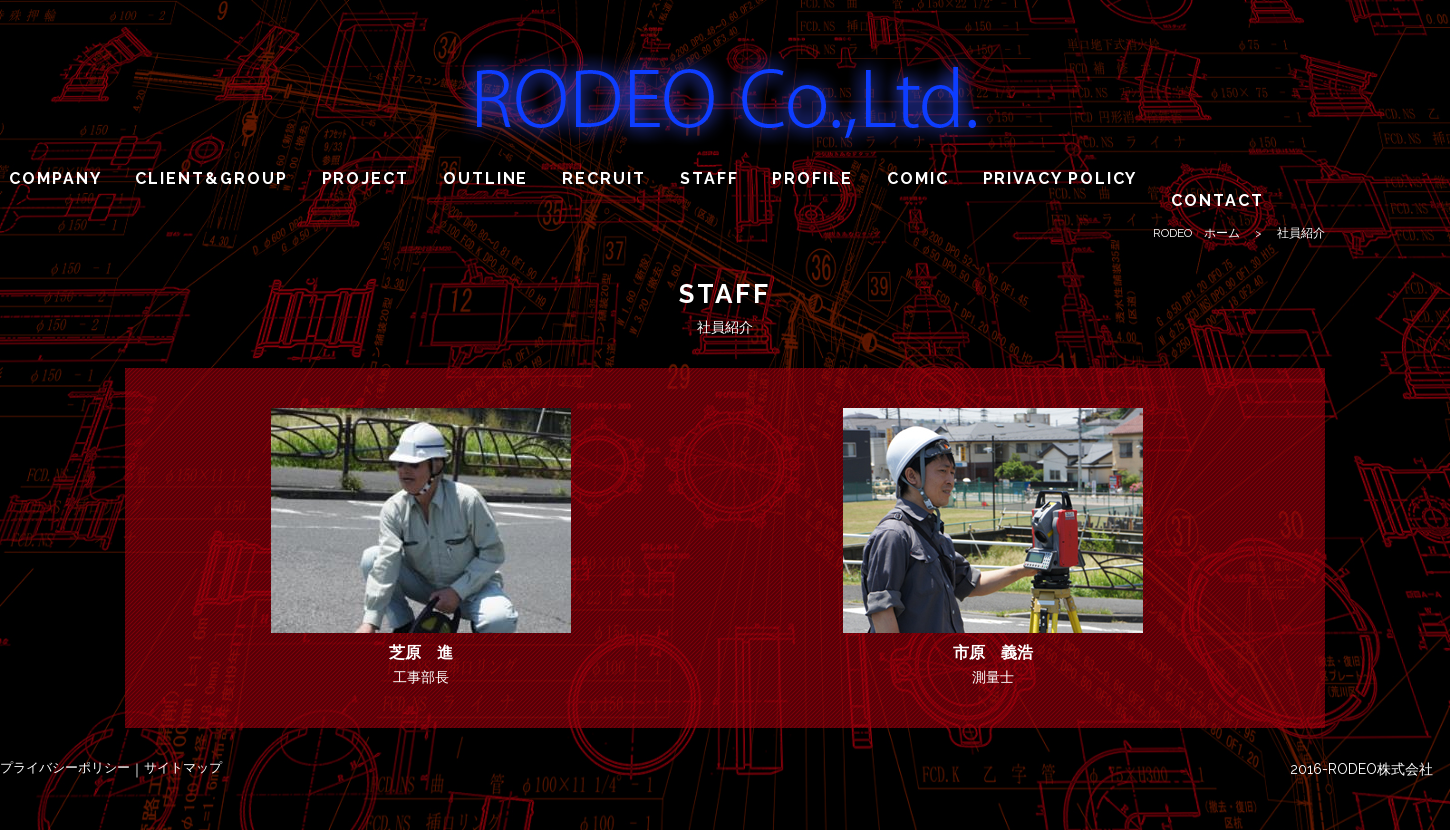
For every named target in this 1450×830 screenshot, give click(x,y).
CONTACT (1217, 200)
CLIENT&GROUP (211, 178)
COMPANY (55, 178)
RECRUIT (603, 178)
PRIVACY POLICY (1060, 178)
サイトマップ (183, 767)
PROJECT (365, 178)
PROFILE (812, 178)
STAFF (709, 178)
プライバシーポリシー (65, 767)
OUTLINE (485, 178)
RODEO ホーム (1196, 233)
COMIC (918, 178)
